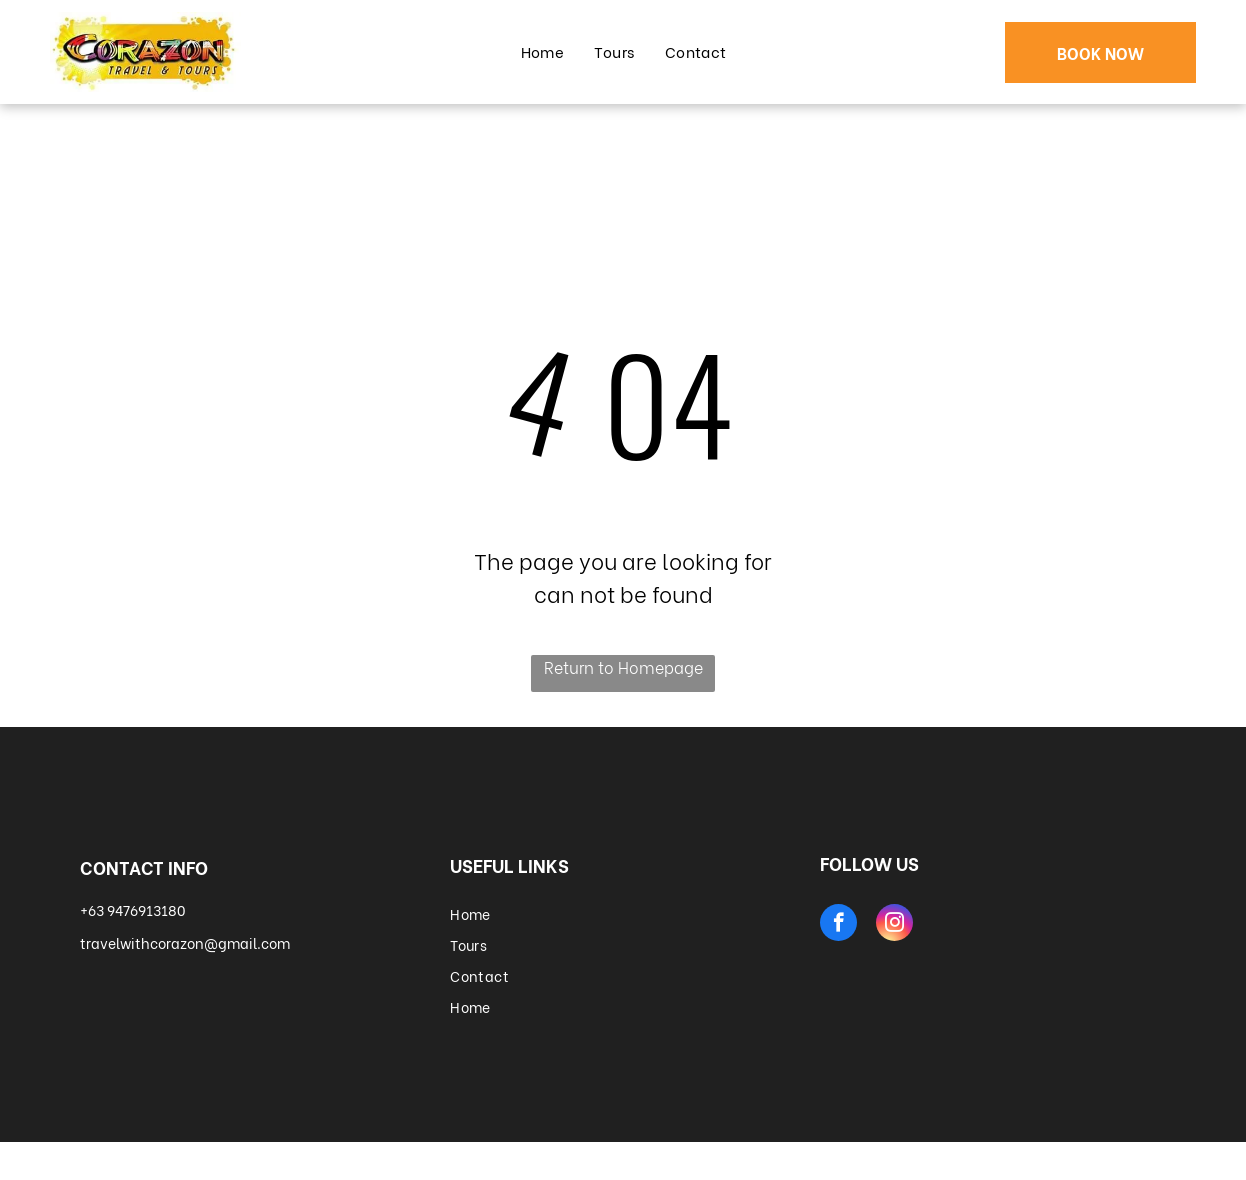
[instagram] (894, 925)
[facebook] (838, 925)
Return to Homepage (623, 666)
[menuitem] (543, 51)
